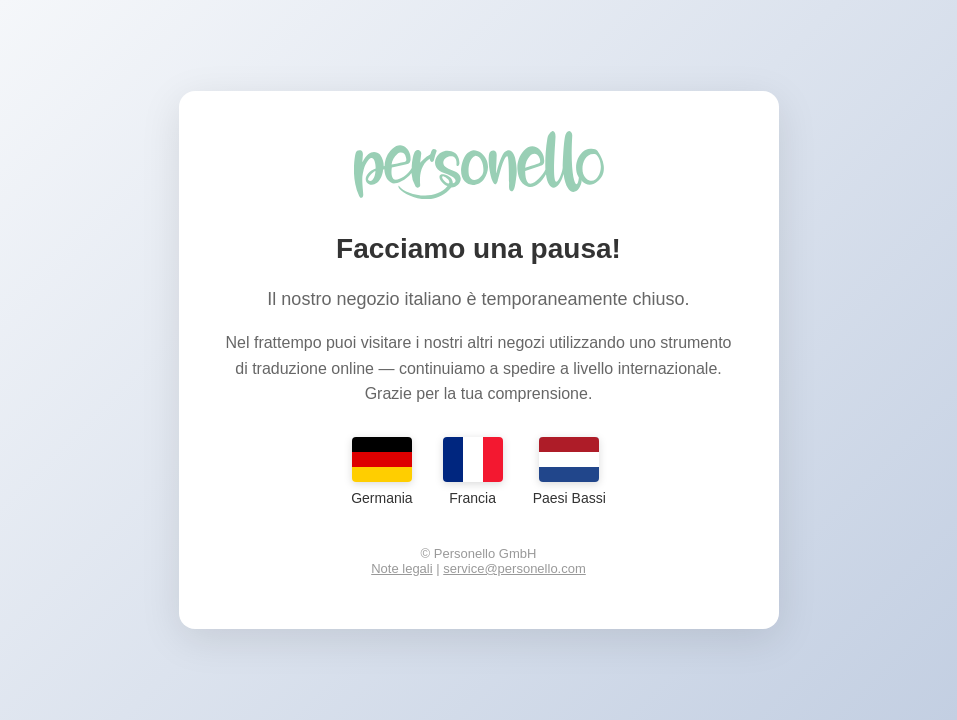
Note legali (401, 568)
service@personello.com (514, 568)
